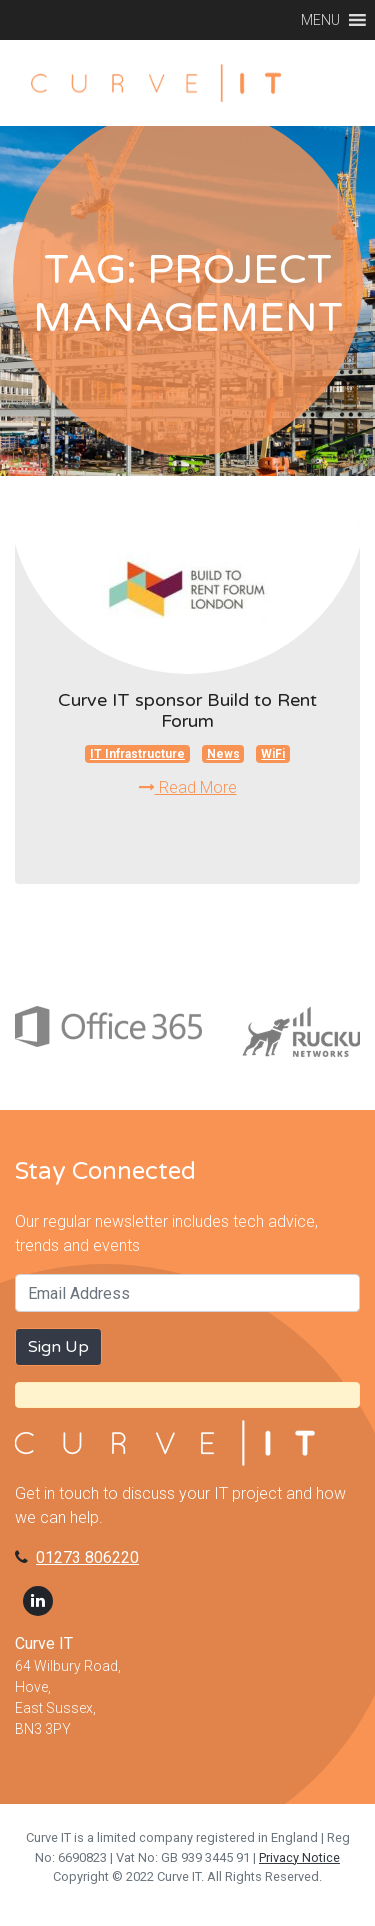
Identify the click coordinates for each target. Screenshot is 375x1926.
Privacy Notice (299, 1857)
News (223, 754)
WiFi (273, 754)
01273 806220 (87, 1557)
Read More (188, 787)
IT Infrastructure (137, 754)
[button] (320, 20)
